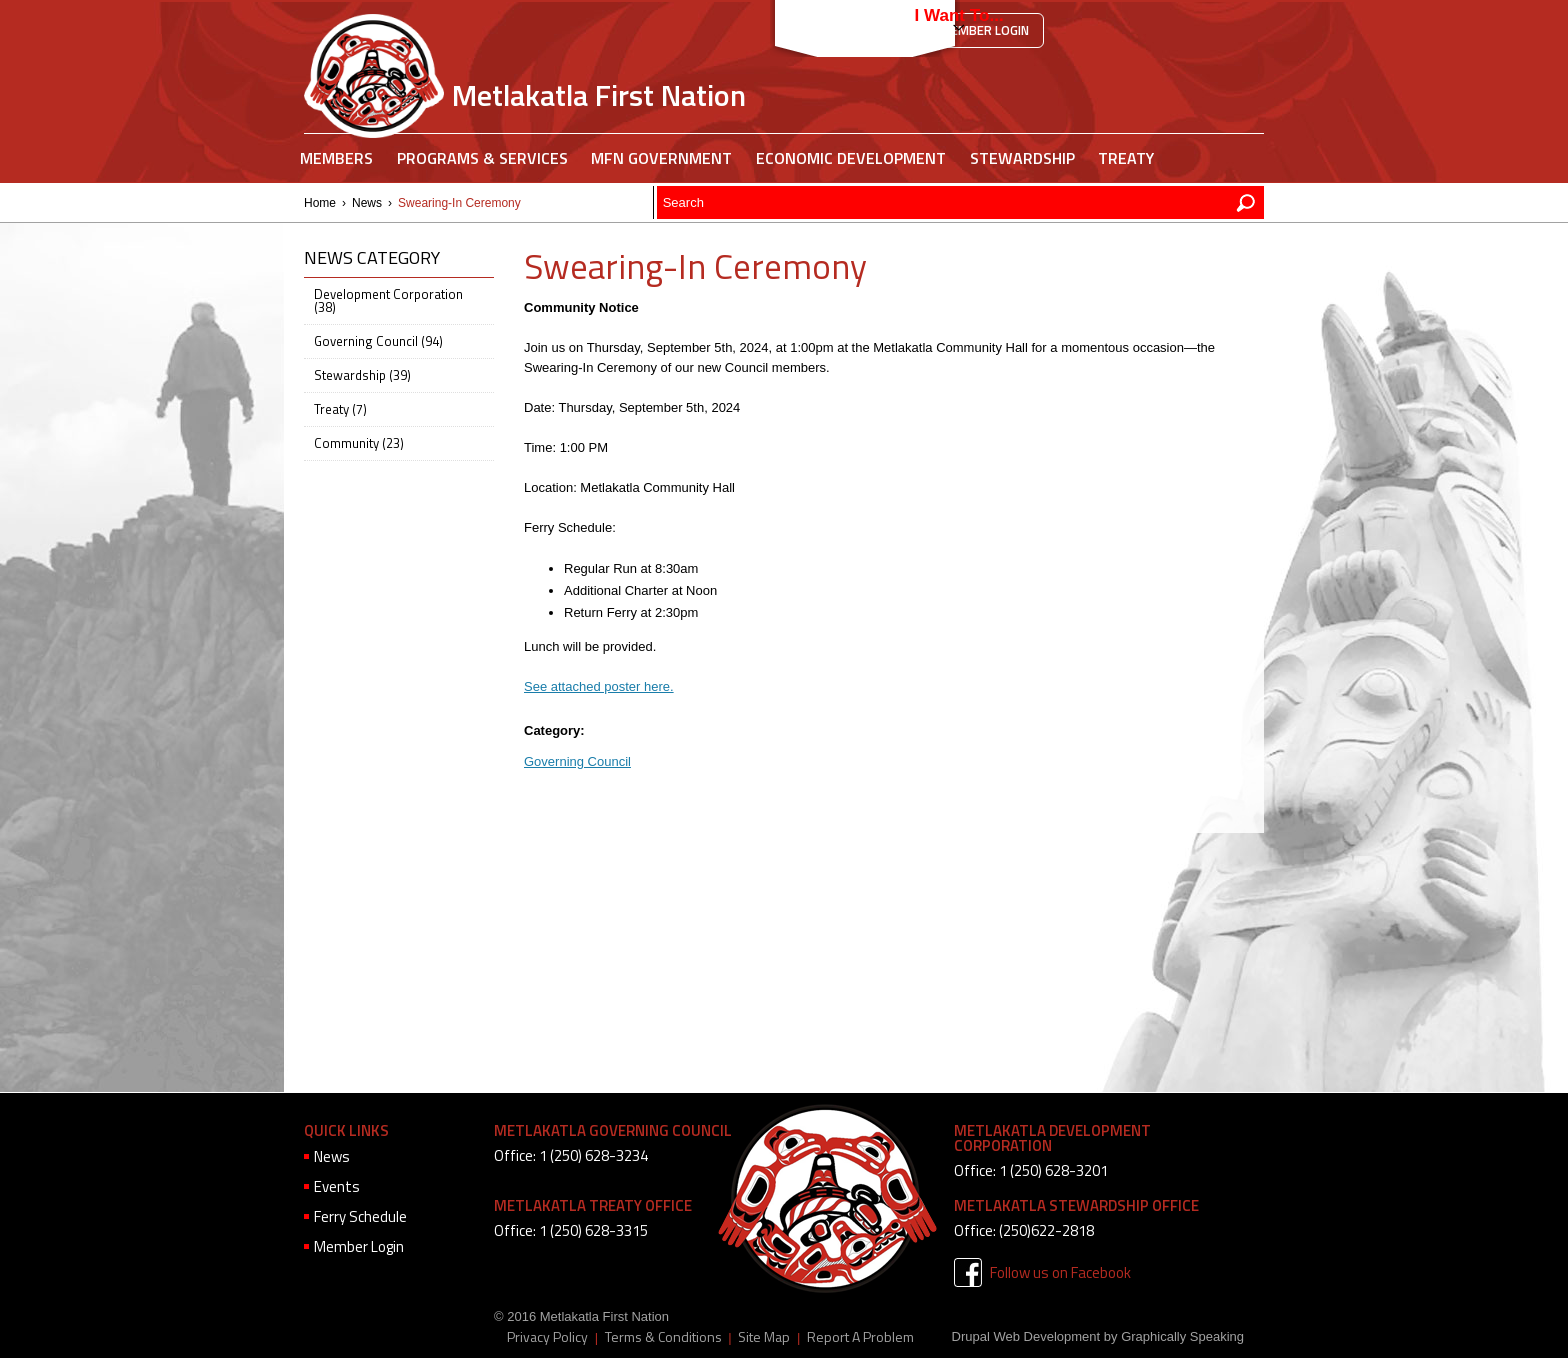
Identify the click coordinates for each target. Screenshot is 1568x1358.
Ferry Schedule (360, 1216)
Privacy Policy (547, 1337)
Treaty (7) (340, 409)
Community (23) (359, 443)
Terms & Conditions (663, 1337)
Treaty (1126, 158)
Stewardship (1022, 158)
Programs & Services (482, 158)
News (367, 203)
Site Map (764, 1337)
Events (337, 1186)
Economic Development (851, 158)
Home (320, 203)
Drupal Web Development (1026, 1336)
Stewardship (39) (362, 375)
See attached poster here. (599, 686)
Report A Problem (860, 1337)
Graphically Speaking (1182, 1336)
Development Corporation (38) (388, 300)
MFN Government (661, 158)
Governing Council (577, 761)
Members (336, 158)
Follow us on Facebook (1060, 1272)
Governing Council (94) (378, 341)
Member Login (984, 30)
